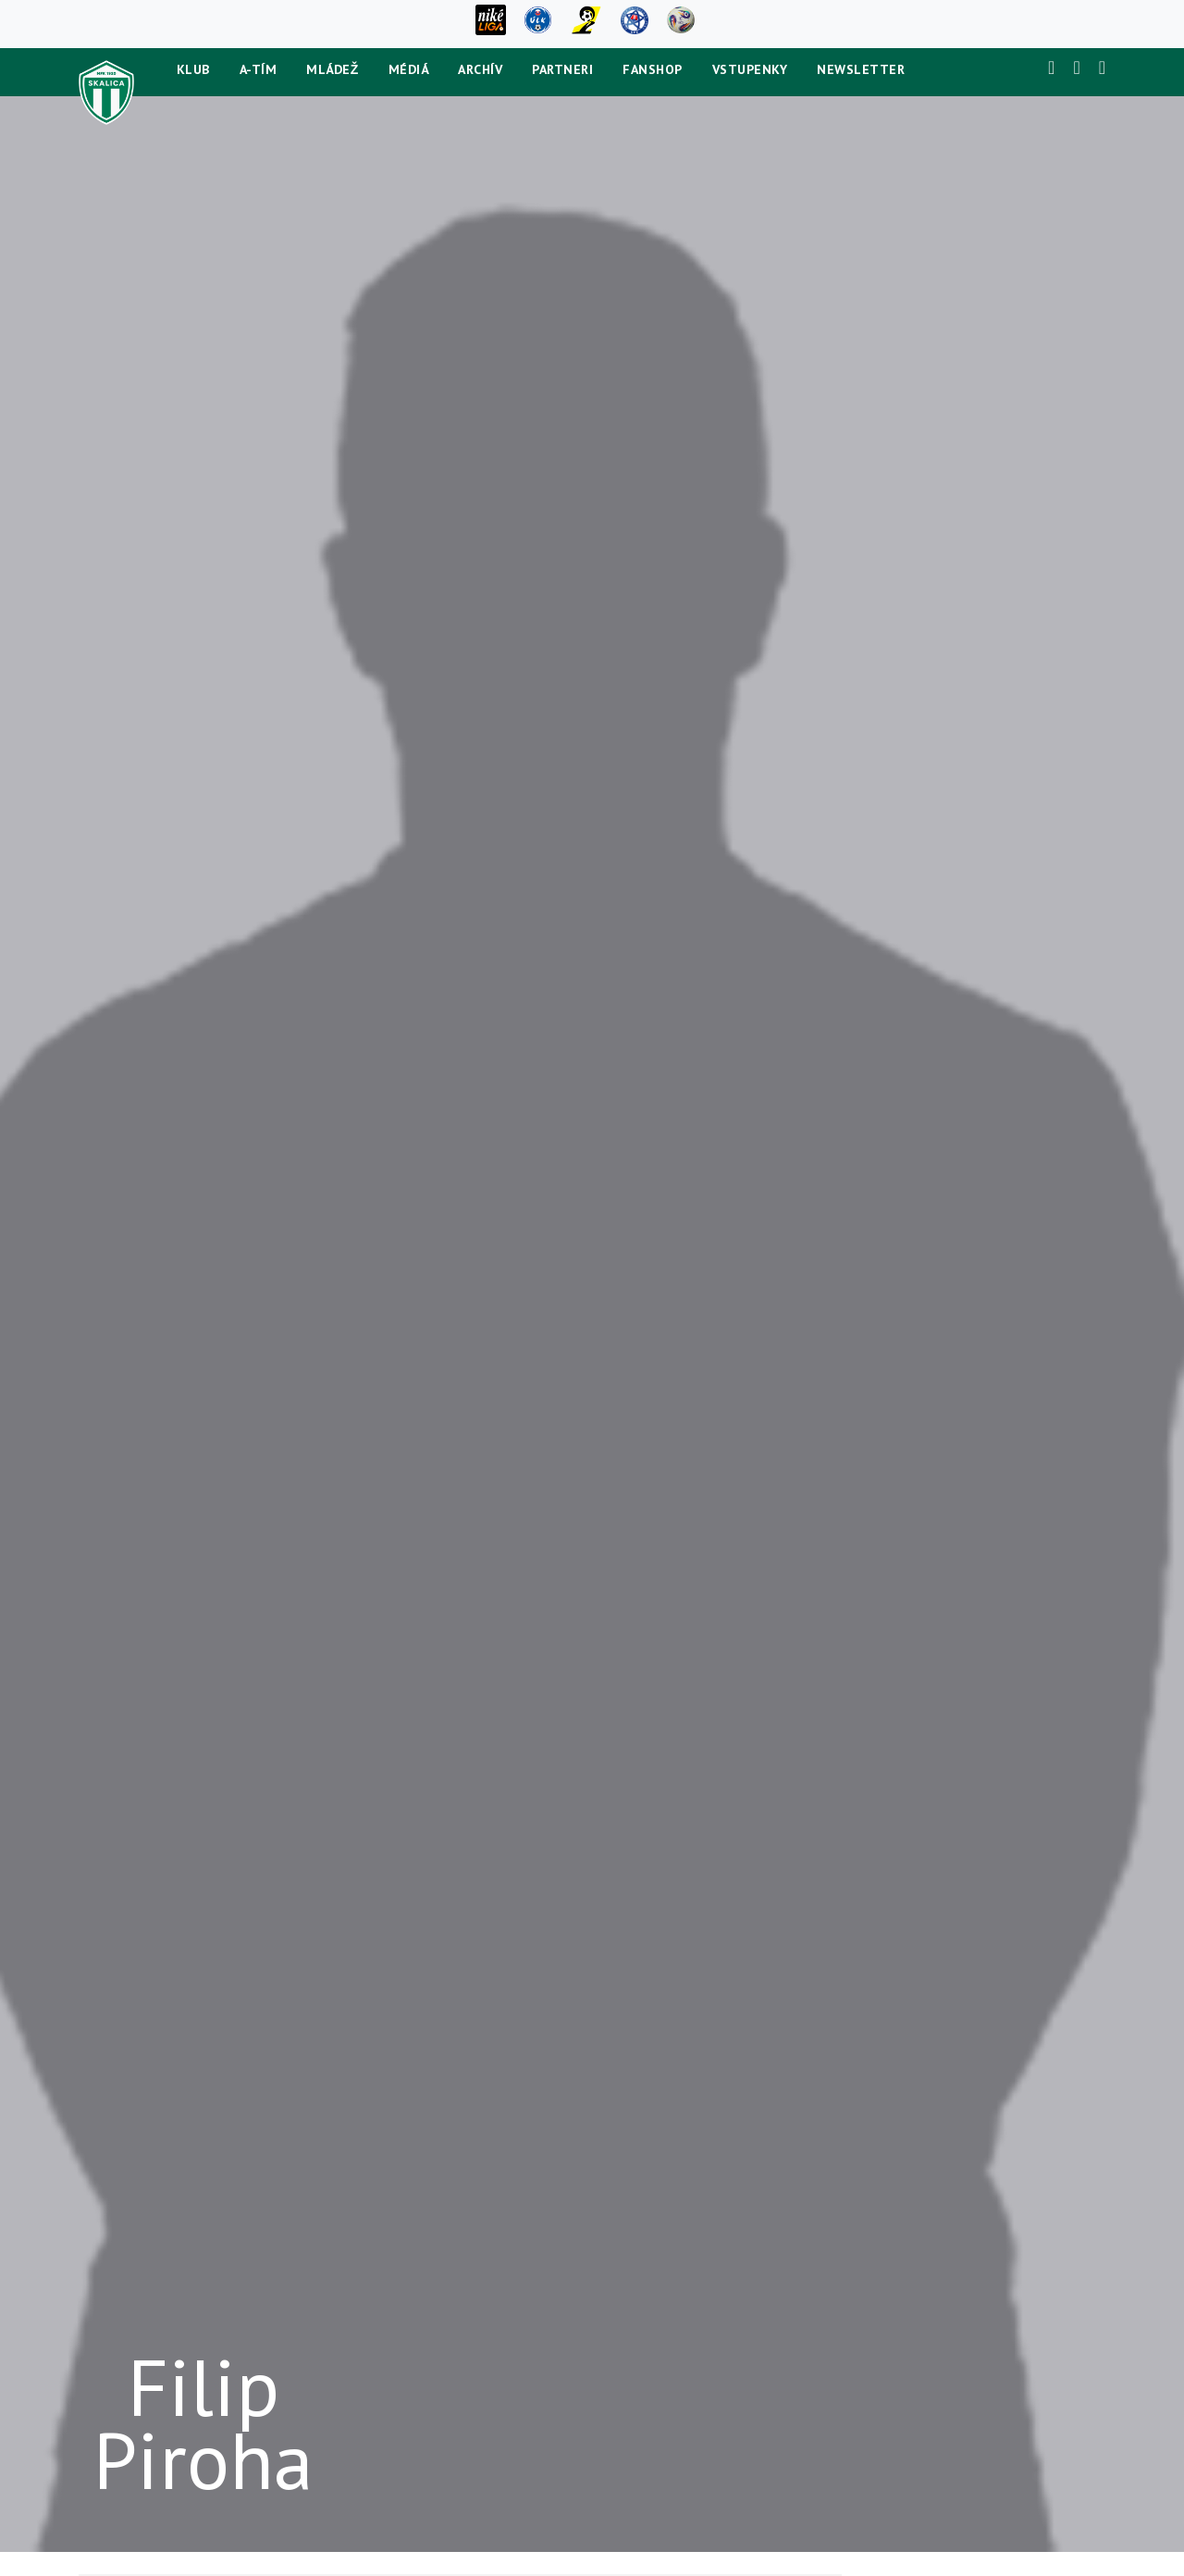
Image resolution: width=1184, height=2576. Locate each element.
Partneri (562, 69)
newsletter (861, 69)
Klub (193, 69)
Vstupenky (750, 69)
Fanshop (653, 69)
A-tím (259, 69)
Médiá (408, 69)
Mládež (332, 69)
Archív (480, 69)
